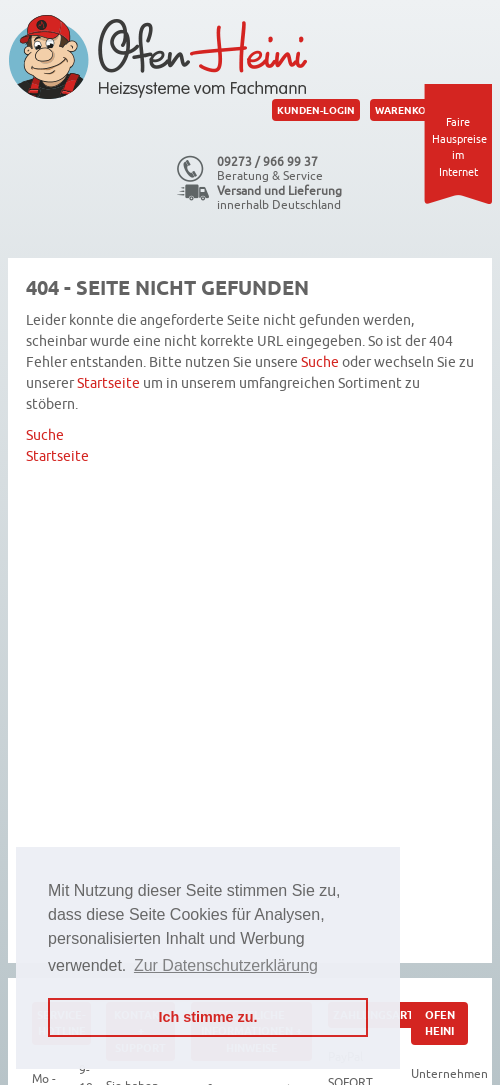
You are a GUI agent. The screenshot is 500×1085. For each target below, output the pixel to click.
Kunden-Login (316, 110)
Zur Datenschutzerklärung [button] (226, 965)
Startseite (108, 383)
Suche (320, 362)
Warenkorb (407, 110)
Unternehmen (449, 1074)
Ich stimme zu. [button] (207, 1017)
